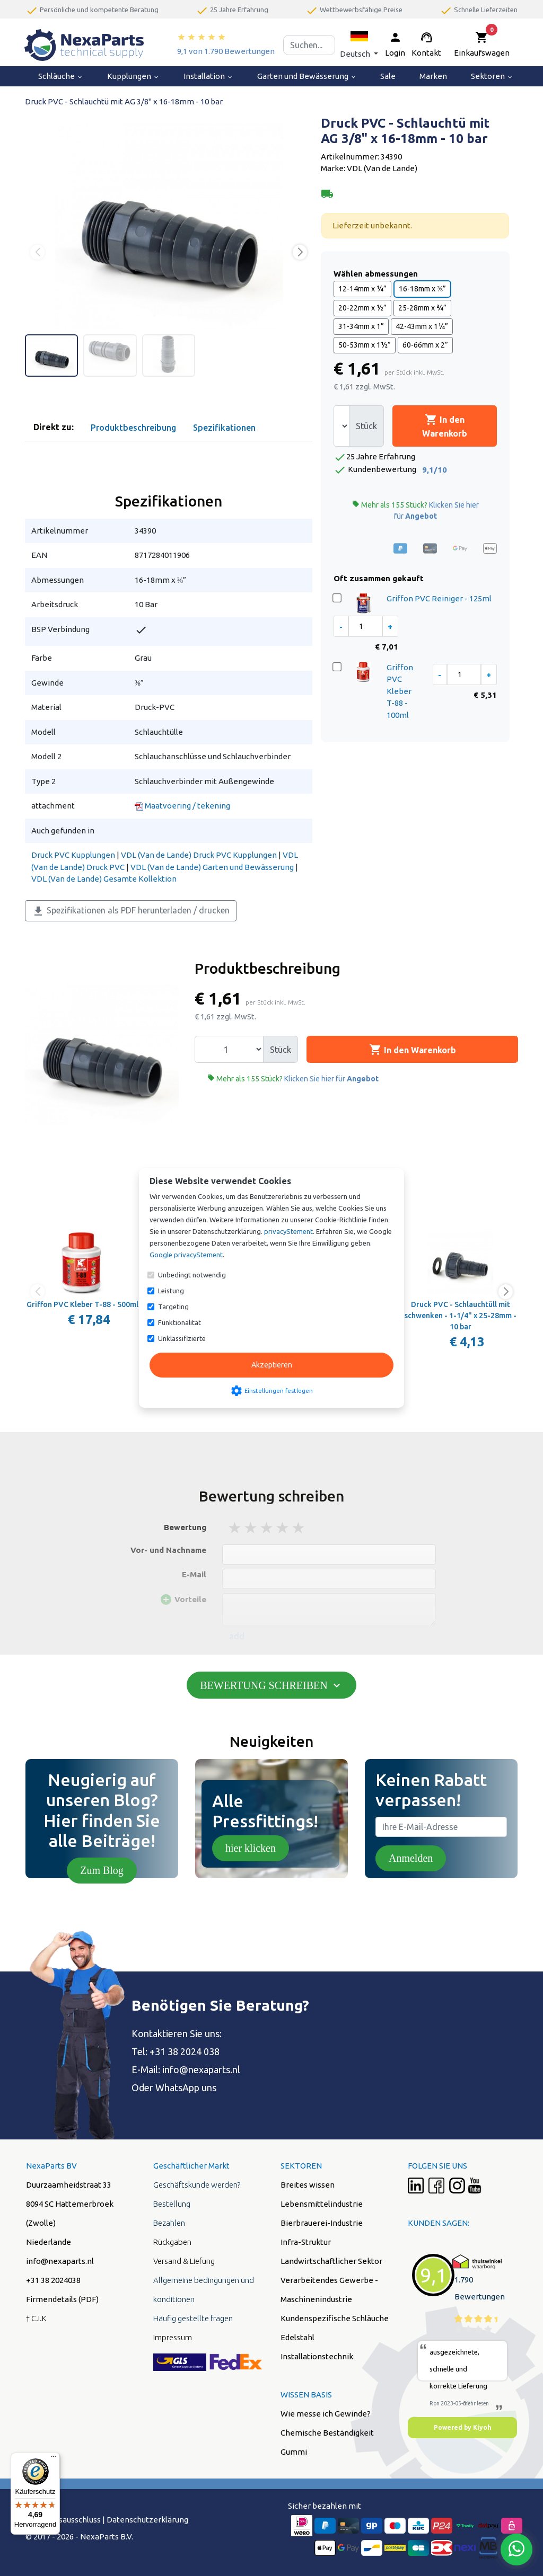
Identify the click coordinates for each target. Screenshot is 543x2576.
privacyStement (288, 1231)
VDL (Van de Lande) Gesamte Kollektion (104, 878)
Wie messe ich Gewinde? (326, 2413)
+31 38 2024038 (53, 2280)
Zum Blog (102, 1870)
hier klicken (250, 1848)
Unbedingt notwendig (192, 1274)
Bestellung (171, 2203)
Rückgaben (172, 2241)
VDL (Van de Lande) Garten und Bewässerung (212, 867)
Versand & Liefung (184, 2261)
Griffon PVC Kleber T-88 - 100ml (400, 691)
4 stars (283, 1528)
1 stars (235, 1528)
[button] (359, 44)
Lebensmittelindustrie (322, 2203)
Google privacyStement (186, 1254)
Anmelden (411, 1858)
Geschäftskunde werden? (196, 2184)
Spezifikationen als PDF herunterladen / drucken (131, 911)
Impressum (172, 2337)
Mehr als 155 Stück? (415, 510)
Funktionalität (179, 1322)
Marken (433, 76)
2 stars (251, 1528)
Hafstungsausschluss (63, 2519)
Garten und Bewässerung (307, 76)
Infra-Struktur (306, 2241)
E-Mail (194, 1574)
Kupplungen (133, 76)
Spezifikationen (224, 427)
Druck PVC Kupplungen (73, 854)
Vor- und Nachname (168, 1550)
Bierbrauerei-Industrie (322, 2222)
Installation (208, 76)
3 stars (267, 1528)
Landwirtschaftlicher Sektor (331, 2261)
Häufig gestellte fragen (193, 2318)
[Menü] (53, 2459)
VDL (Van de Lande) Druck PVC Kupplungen (199, 854)
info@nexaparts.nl (201, 2069)
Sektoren (492, 76)
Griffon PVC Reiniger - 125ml (439, 598)
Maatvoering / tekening (182, 805)
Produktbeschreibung (133, 427)
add (236, 1636)
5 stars (299, 1528)
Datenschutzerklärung (147, 2519)
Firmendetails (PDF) (62, 2299)
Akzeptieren (271, 1365)
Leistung (171, 1290)
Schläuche (60, 76)
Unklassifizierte (182, 1338)
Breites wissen (308, 2184)
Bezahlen (169, 2222)
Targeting (173, 1306)
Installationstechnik (317, 2356)
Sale (388, 76)
